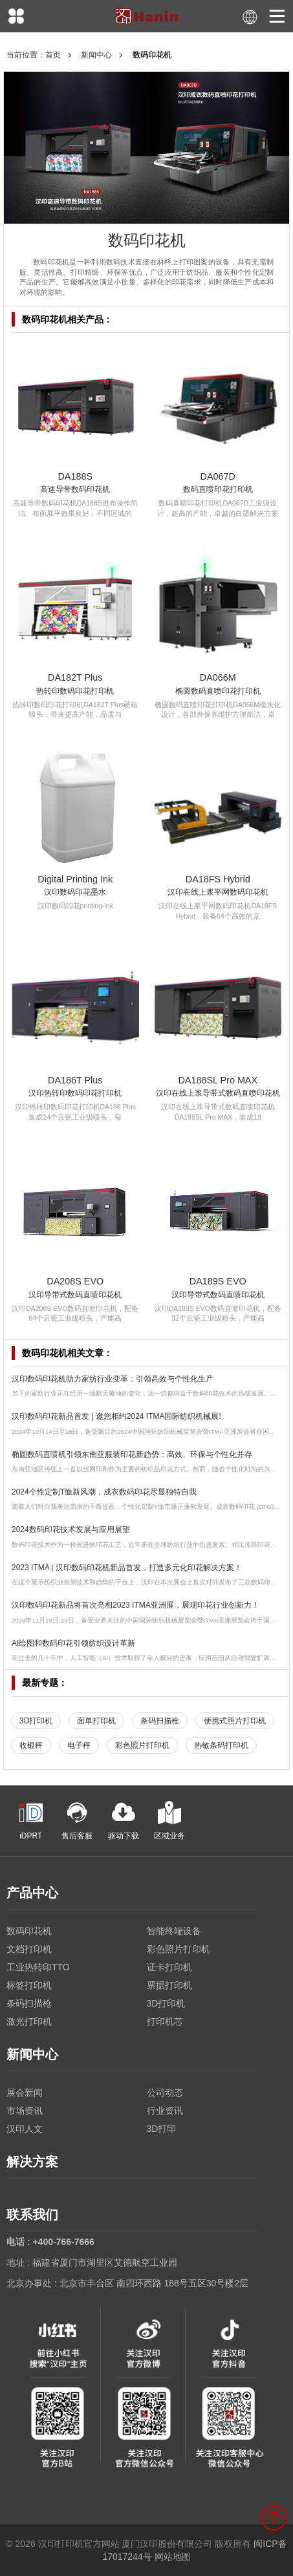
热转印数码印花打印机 (75, 691)
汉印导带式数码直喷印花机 (75, 1294)
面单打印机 (96, 1720)
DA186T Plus (75, 1080)
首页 (53, 54)
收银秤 (31, 1745)
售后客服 (76, 1820)
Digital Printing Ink (75, 879)
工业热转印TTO (38, 1967)
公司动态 (165, 2092)
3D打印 (162, 2129)
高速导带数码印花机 (75, 489)
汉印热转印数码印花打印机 (75, 1093)
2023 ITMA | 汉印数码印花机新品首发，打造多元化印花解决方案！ (127, 1567)
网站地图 (173, 2556)
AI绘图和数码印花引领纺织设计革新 (73, 1643)
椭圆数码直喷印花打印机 (218, 691)
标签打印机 (29, 1985)
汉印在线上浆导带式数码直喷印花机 (218, 1093)
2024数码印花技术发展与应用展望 (71, 1529)
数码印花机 (29, 1931)
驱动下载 (123, 1820)
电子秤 (79, 1745)
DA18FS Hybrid (218, 879)
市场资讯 (24, 2110)
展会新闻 (24, 2092)
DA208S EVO (75, 1281)
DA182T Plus (75, 677)
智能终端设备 (174, 1931)
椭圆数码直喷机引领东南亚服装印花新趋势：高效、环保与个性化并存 (132, 1454)
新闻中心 (96, 54)
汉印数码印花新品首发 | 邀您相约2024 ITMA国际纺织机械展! (116, 1416)
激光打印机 (29, 2021)
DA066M (218, 677)
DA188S (75, 476)
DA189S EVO (218, 1281)
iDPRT (31, 1820)
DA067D (218, 476)
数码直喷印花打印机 (218, 489)
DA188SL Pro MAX (217, 1080)
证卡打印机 (169, 1967)
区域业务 (169, 1820)
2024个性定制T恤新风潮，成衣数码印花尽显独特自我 (104, 1491)
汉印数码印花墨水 (75, 892)
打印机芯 (165, 2021)
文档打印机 (29, 1949)
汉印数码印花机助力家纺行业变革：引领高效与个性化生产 (112, 1378)
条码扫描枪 (159, 1720)
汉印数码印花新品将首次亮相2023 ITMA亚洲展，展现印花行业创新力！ (135, 1605)
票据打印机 (169, 1985)
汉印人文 (24, 2129)
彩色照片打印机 (142, 1745)
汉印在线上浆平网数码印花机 (218, 892)
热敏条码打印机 (221, 1745)
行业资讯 (165, 2110)
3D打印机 (35, 1720)
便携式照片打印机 (235, 1720)
